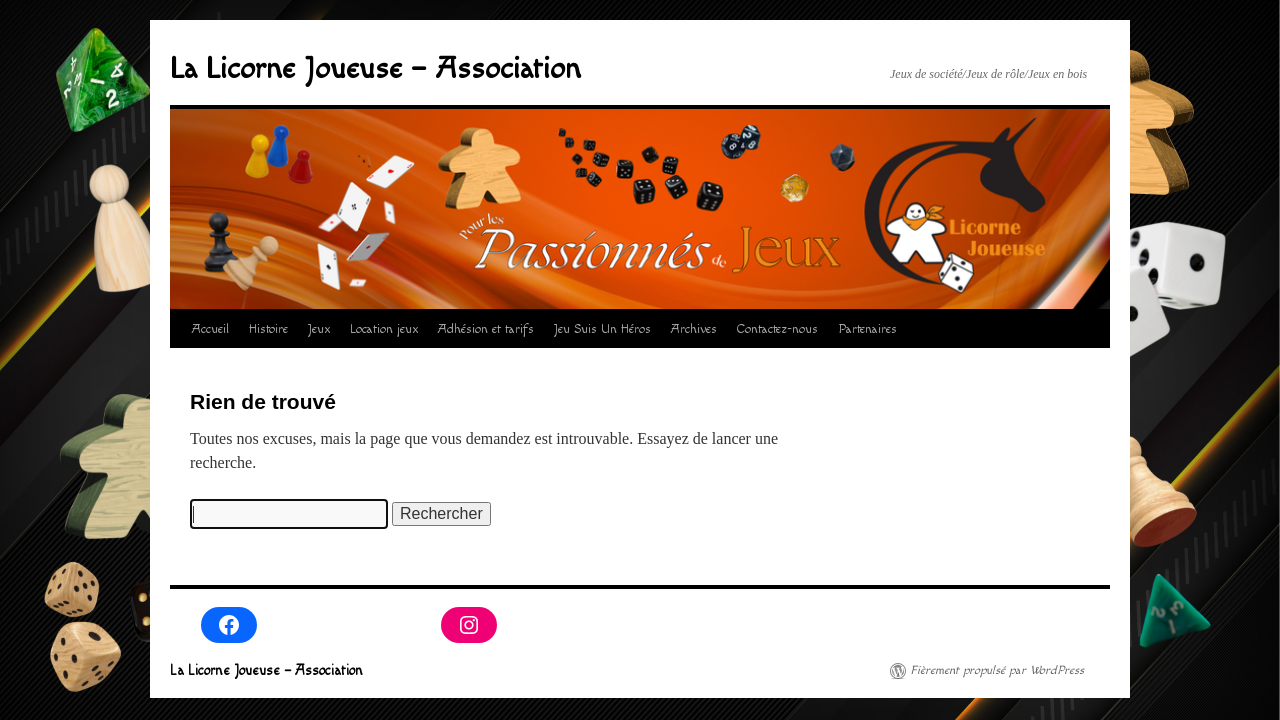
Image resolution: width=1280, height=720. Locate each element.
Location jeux (384, 329)
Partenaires (867, 329)
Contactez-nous (777, 329)
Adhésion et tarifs (486, 329)
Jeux (319, 329)
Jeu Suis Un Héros (602, 329)
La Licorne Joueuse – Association (375, 69)
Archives (694, 329)
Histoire (268, 329)
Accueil (210, 329)
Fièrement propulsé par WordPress (997, 670)
